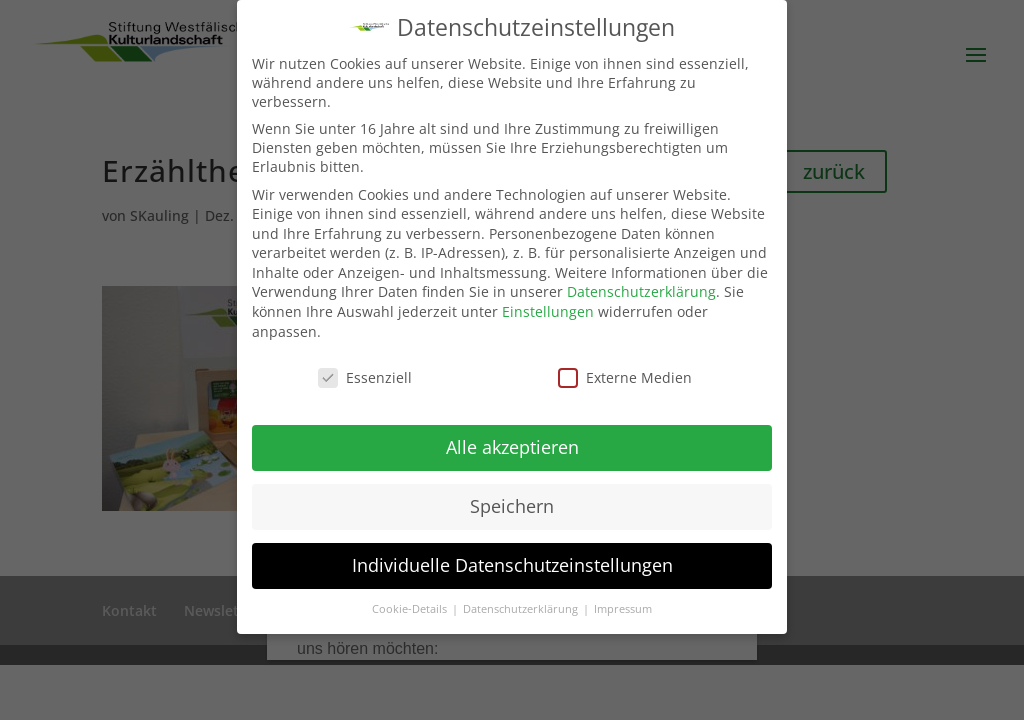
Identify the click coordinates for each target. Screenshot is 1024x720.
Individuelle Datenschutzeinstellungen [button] (512, 565)
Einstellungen (548, 311)
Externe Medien (625, 376)
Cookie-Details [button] (411, 609)
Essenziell (365, 376)
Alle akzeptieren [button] (512, 447)
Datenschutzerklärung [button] (522, 609)
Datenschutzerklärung (641, 291)
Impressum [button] (623, 609)
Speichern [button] (512, 506)
